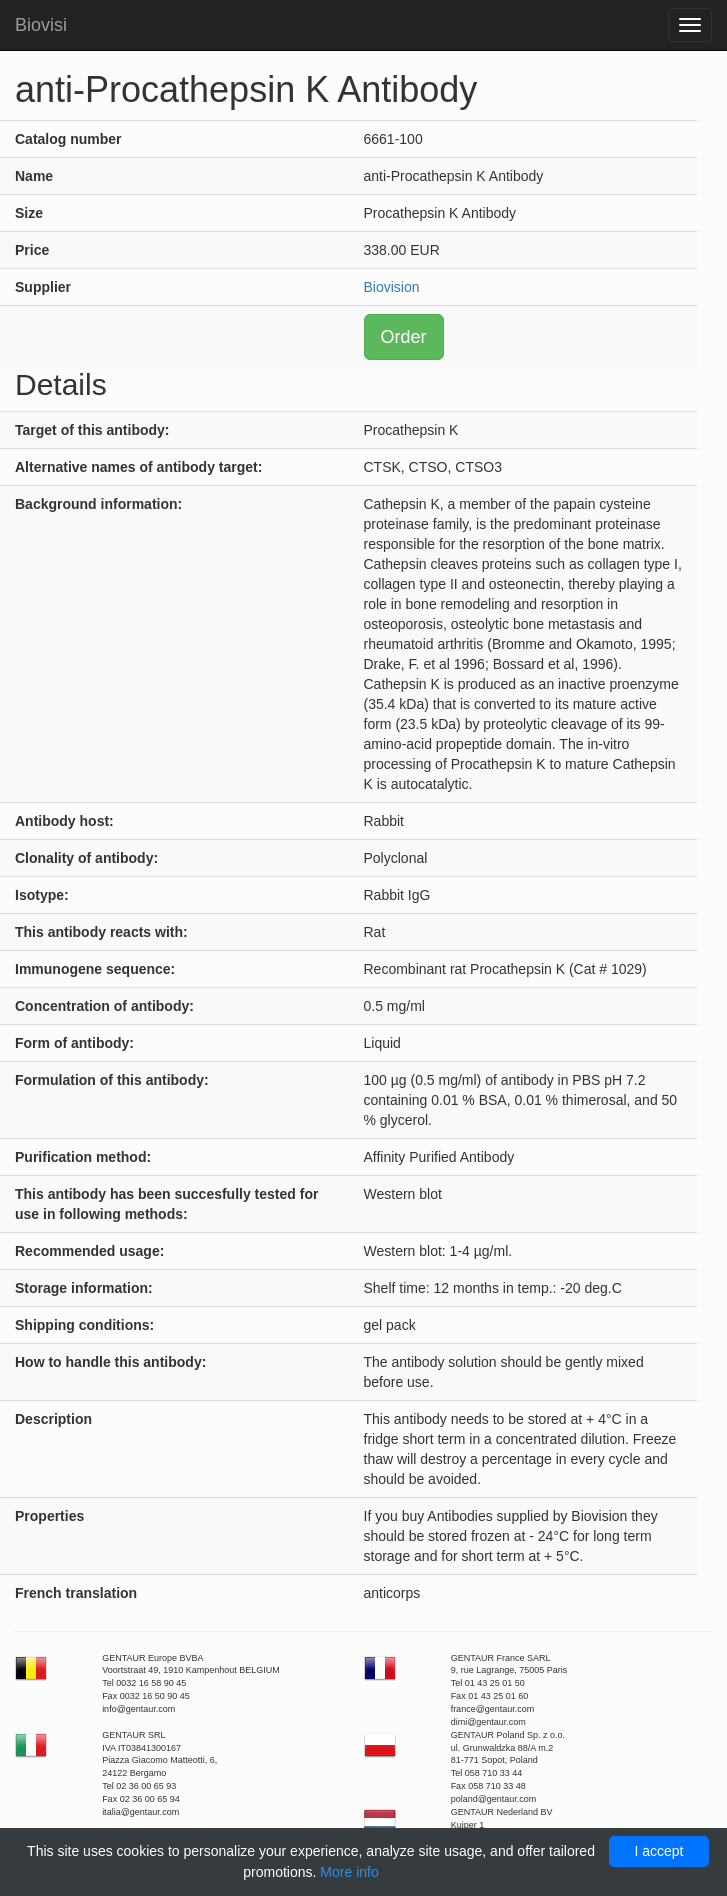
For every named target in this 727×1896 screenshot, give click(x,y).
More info (349, 1872)
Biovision (392, 287)
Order (404, 337)
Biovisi (41, 25)
